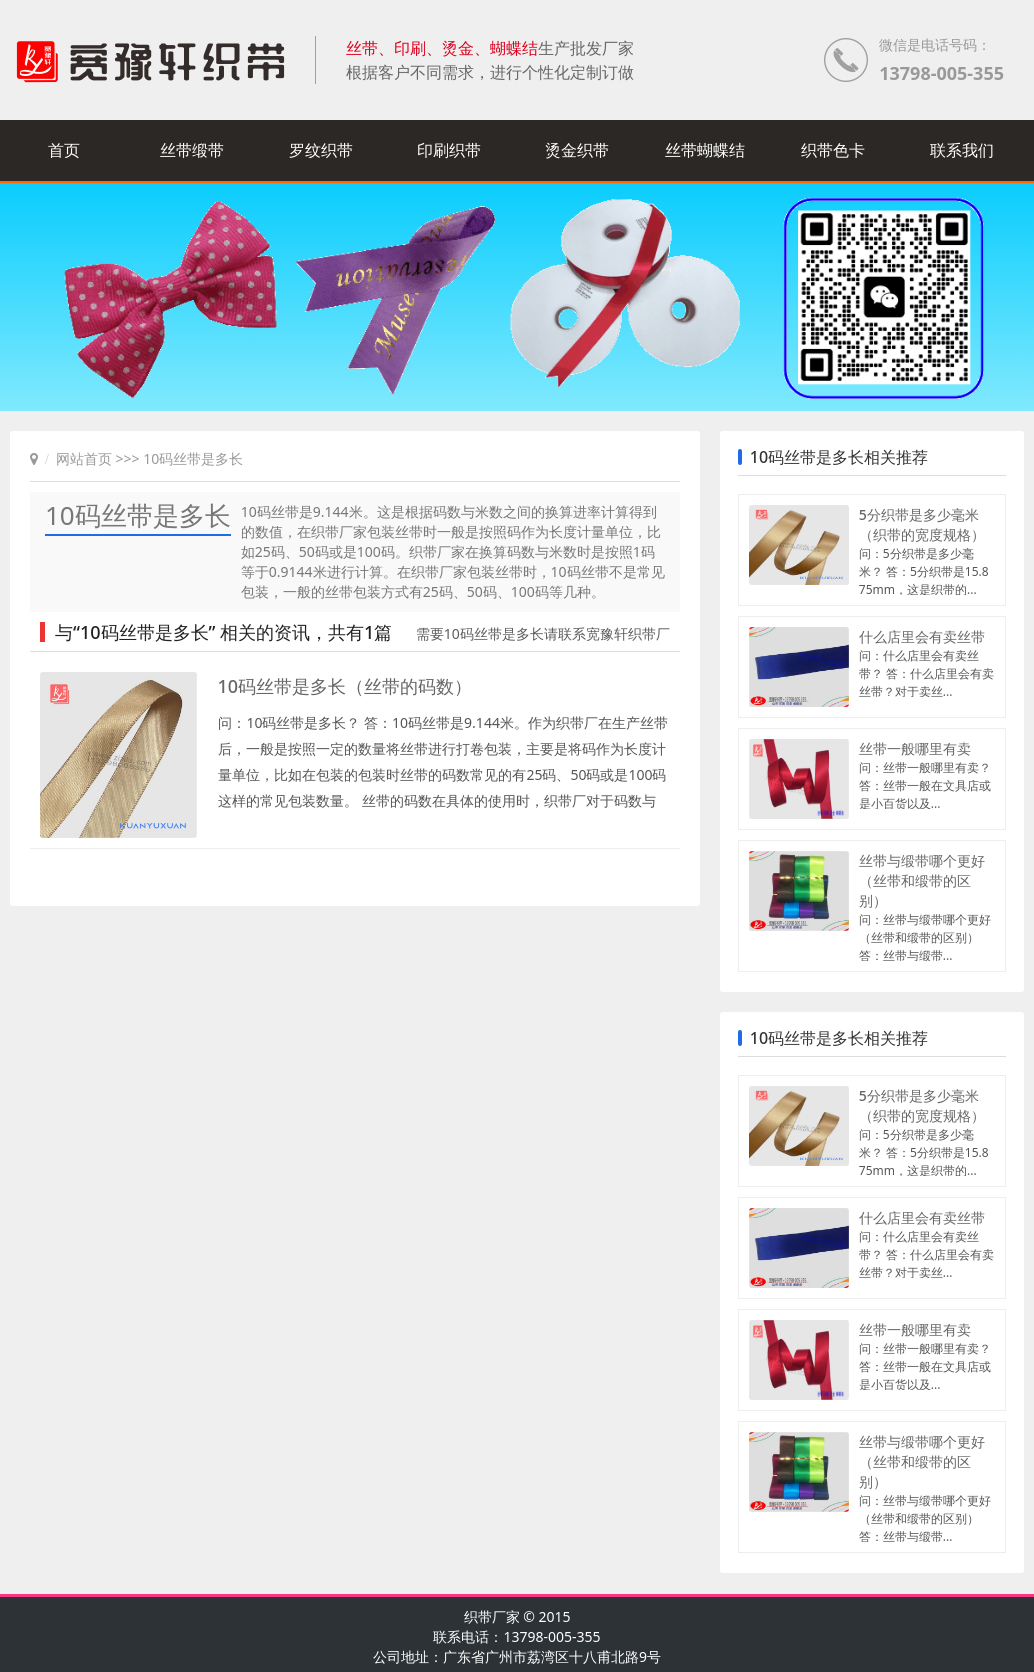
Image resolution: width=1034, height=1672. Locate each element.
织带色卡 (833, 150)
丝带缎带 (192, 150)
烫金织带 (577, 150)
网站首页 (84, 458)
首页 (64, 150)
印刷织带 (449, 150)
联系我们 (962, 150)
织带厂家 (492, 1616)
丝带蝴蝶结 (705, 150)
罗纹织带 (321, 150)
